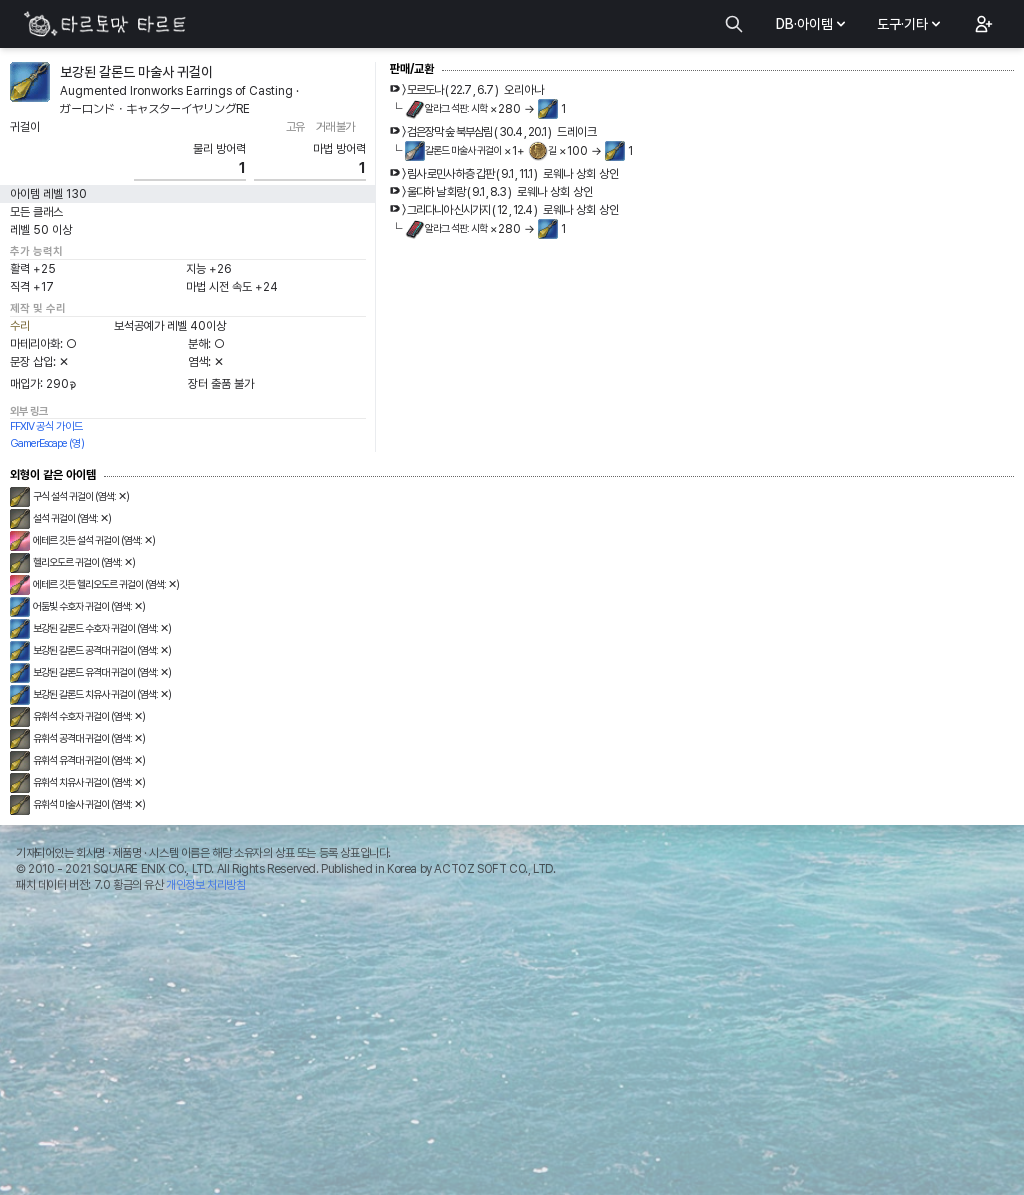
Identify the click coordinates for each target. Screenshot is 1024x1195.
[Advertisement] (512, 1049)
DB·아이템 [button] (812, 24)
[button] (982, 24)
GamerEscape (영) (47, 443)
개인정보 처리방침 (205, 885)
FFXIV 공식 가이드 (46, 426)
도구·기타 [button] (910, 24)
